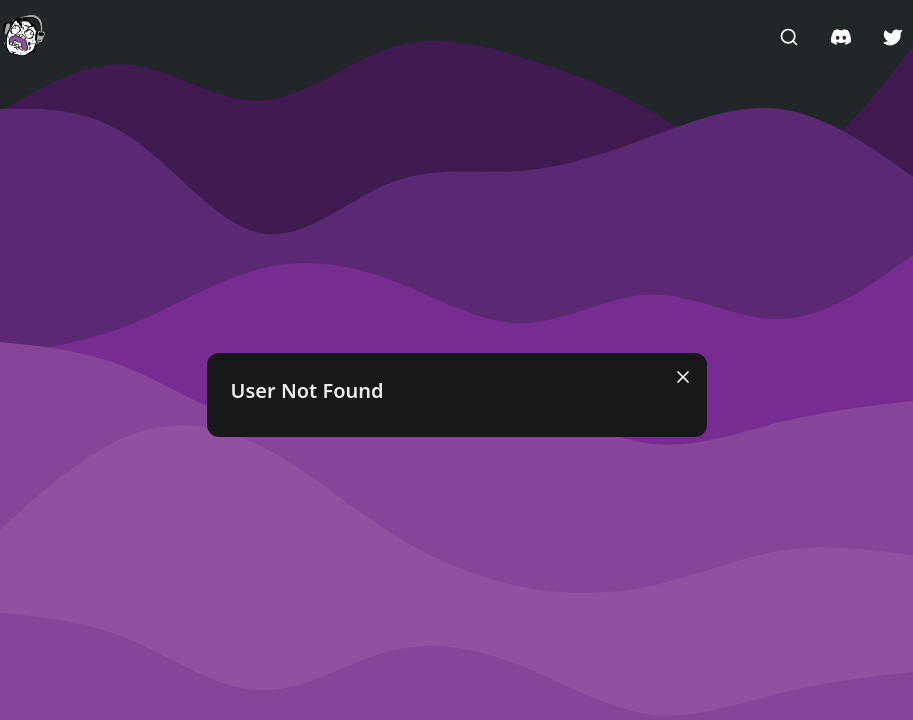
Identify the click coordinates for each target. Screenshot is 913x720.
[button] (24, 36)
